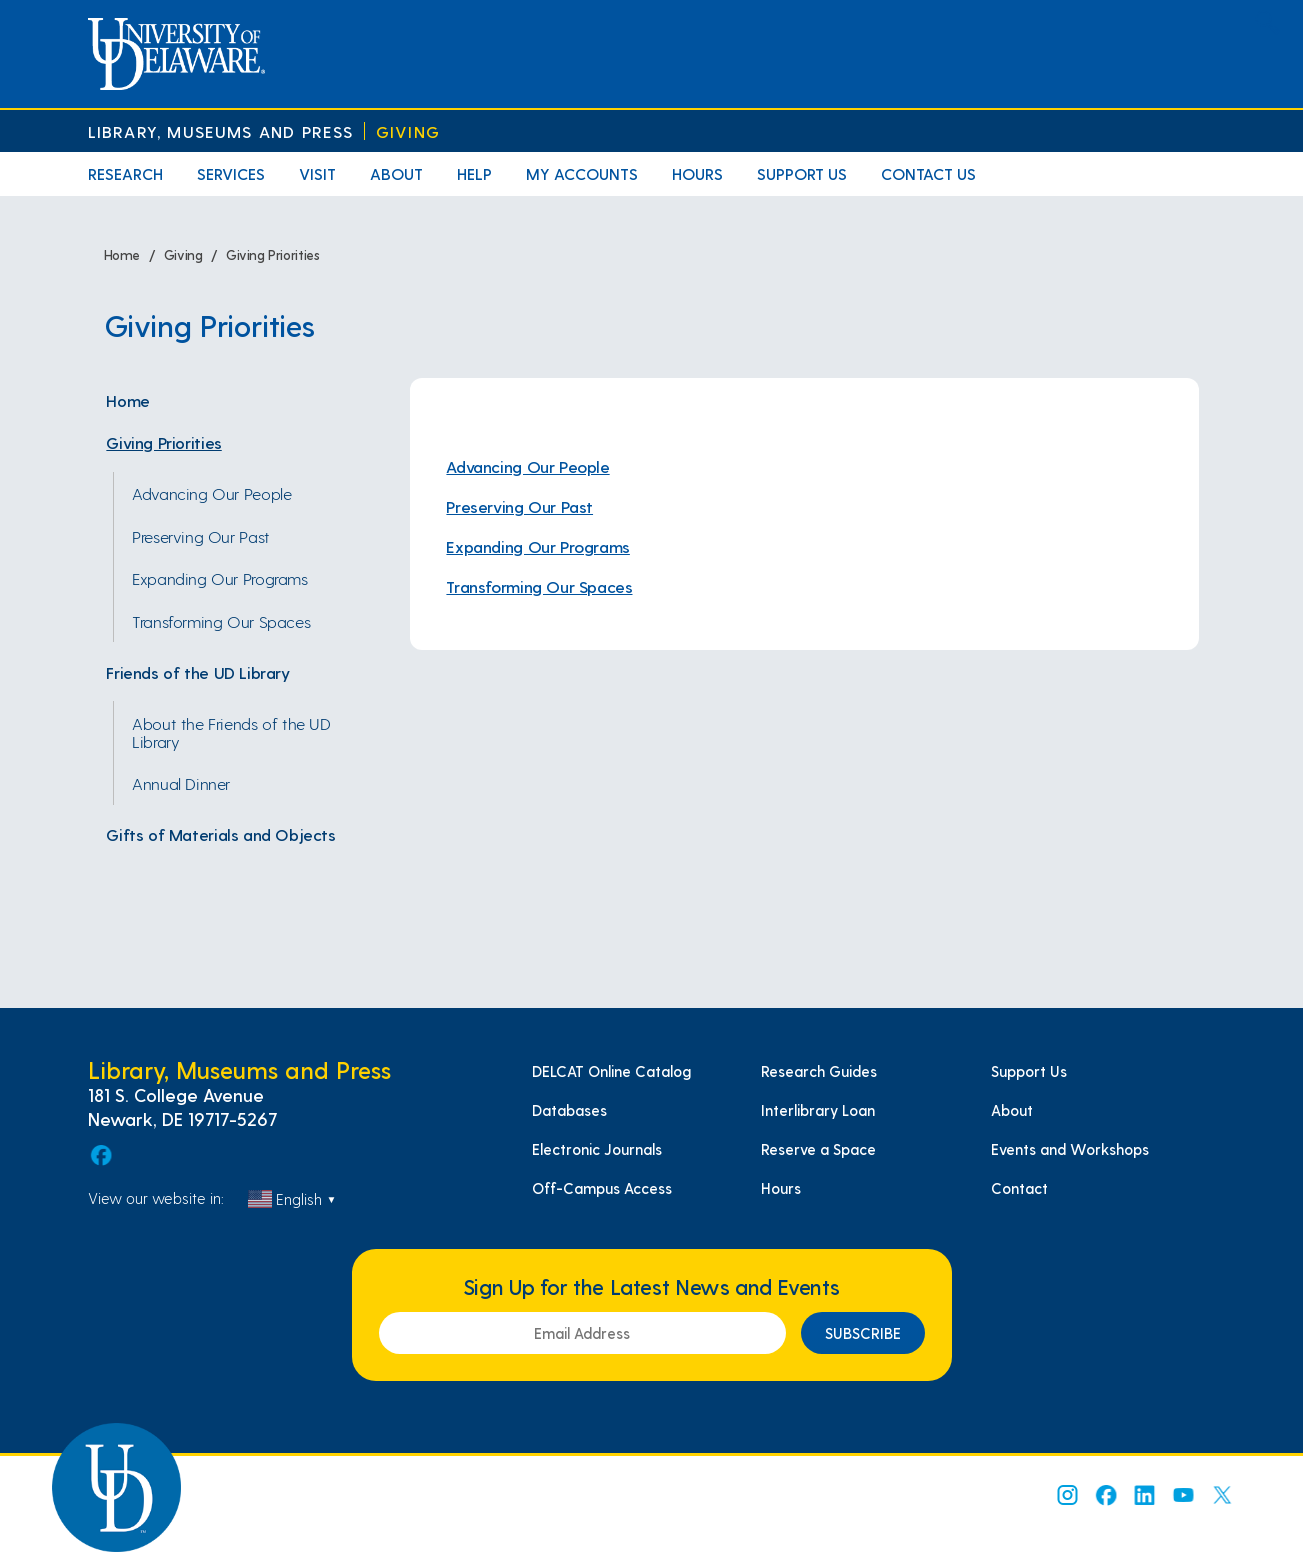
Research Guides (819, 1071)
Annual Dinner (181, 783)
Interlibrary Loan (818, 1110)
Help (474, 173)
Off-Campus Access (602, 1188)
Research (125, 173)
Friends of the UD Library (197, 672)
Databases (569, 1110)
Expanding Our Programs (219, 578)
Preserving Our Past (201, 536)
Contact (1019, 1188)
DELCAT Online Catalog (611, 1071)
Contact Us (928, 173)
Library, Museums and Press (221, 131)
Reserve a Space (818, 1149)
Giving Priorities (163, 442)
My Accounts (582, 173)
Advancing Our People (211, 493)
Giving (408, 131)
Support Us (802, 173)
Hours (697, 173)
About (396, 173)
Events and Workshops (1070, 1149)
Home (127, 400)
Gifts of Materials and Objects (220, 834)
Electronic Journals (597, 1149)
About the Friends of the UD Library (231, 732)
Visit (317, 173)
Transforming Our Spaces (221, 621)
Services (231, 173)
